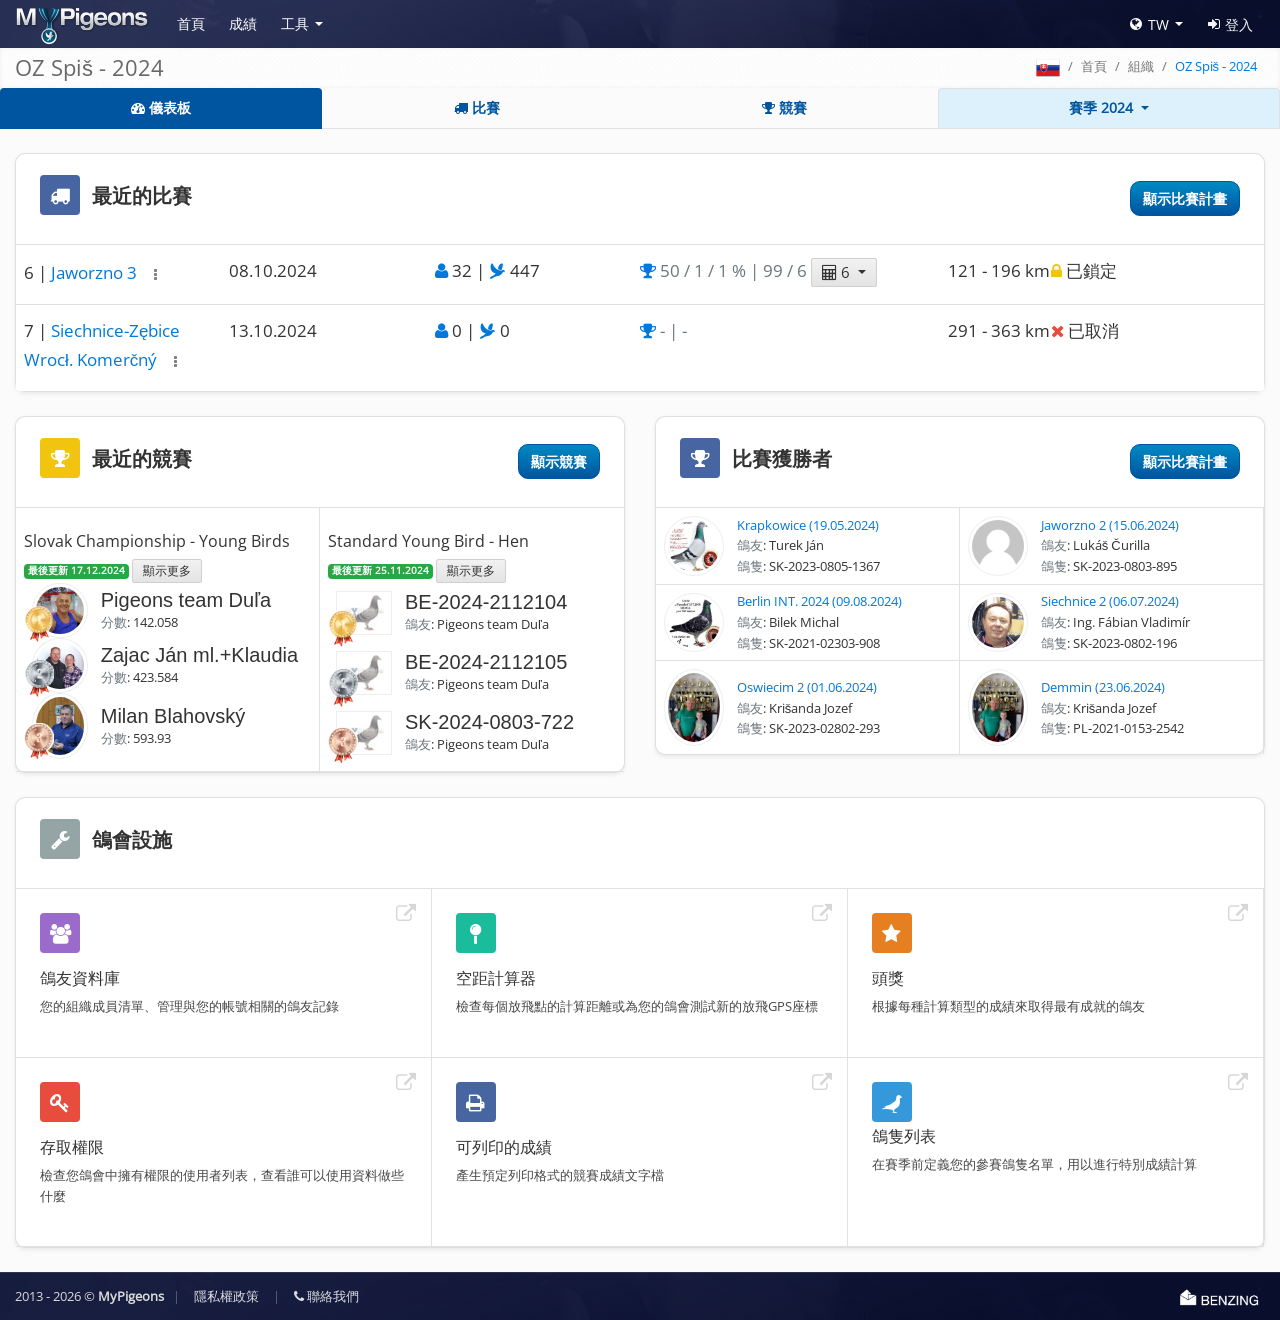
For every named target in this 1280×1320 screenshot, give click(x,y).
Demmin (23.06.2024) (1103, 687)
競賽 (784, 107)
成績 (243, 23)
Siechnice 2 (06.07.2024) (1110, 601)
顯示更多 (167, 570)
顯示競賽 (559, 461)
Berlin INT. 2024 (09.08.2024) (819, 601)
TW (1149, 24)
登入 (1230, 24)
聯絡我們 (326, 1296)
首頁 (191, 23)
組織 (1141, 66)
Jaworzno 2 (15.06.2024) (1110, 525)
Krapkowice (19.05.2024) (808, 525)
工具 (295, 23)
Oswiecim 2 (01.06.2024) (807, 687)
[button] (155, 274)
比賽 (477, 107)
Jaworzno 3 (96, 272)
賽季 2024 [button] (1103, 107)
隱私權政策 (226, 1296)
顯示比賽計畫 (1185, 198)
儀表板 (161, 107)
